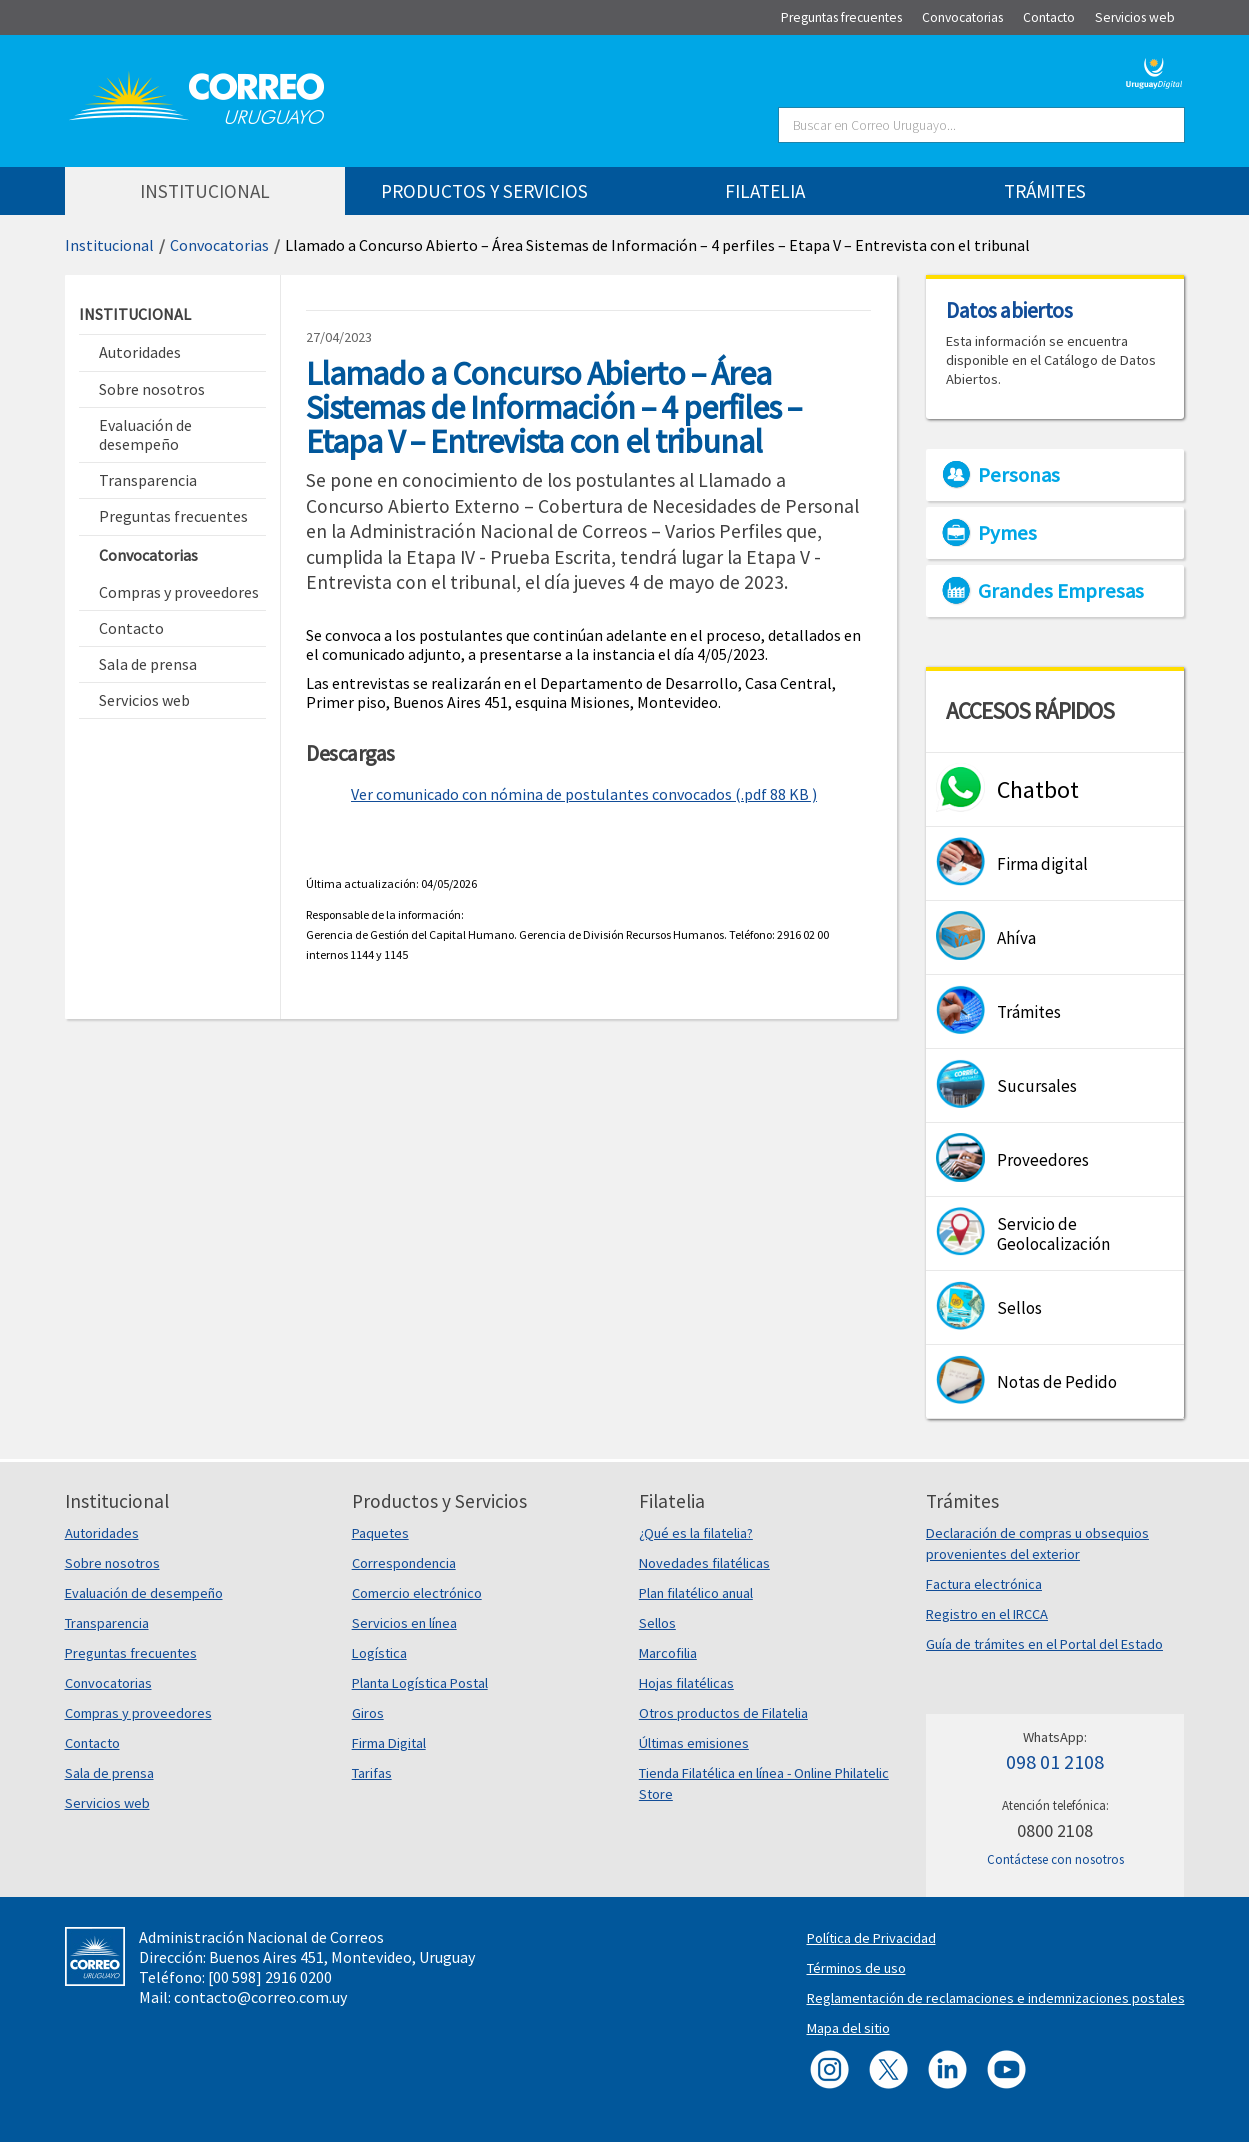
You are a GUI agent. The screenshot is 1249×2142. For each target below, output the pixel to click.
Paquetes (380, 1533)
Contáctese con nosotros (1055, 1859)
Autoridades (102, 1533)
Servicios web (107, 1803)
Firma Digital (389, 1743)
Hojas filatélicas (686, 1683)
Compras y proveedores (138, 1713)
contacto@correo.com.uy (260, 1997)
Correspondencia (404, 1563)
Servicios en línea (404, 1623)
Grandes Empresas (1061, 591)
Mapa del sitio (848, 2028)
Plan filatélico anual (696, 1593)
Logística (379, 1653)
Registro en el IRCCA (987, 1614)
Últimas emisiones (694, 1743)
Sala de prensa (109, 1773)
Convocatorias (219, 245)
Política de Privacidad (871, 1938)
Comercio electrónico (417, 1593)
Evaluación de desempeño (144, 1593)
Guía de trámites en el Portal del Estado (1044, 1644)
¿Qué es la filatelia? (696, 1533)
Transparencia (107, 1623)
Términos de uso (856, 1968)
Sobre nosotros (112, 1563)
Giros (368, 1713)
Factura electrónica (984, 1584)
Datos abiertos (1009, 310)
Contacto (92, 1743)
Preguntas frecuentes (131, 1653)
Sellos (657, 1623)
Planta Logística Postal (420, 1683)
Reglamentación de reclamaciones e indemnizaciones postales (996, 1998)
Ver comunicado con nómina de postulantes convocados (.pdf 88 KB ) (584, 794)
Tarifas (372, 1773)
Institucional (109, 245)
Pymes (1007, 533)
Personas (1019, 475)
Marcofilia (668, 1653)
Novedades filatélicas (704, 1563)
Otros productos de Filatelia (723, 1713)
